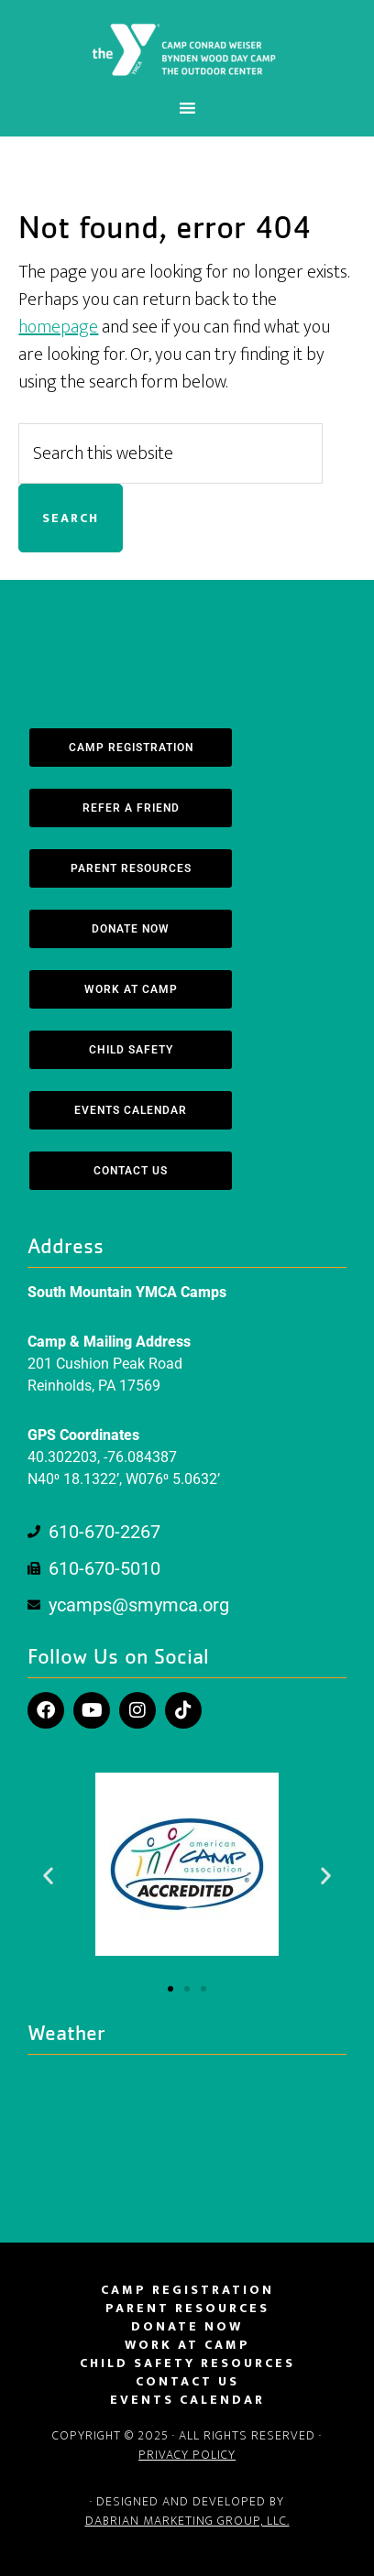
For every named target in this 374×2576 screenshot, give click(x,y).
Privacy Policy (187, 2454)
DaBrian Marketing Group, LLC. (187, 2520)
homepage (58, 327)
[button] (48, 1874)
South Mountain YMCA (186, 48)
